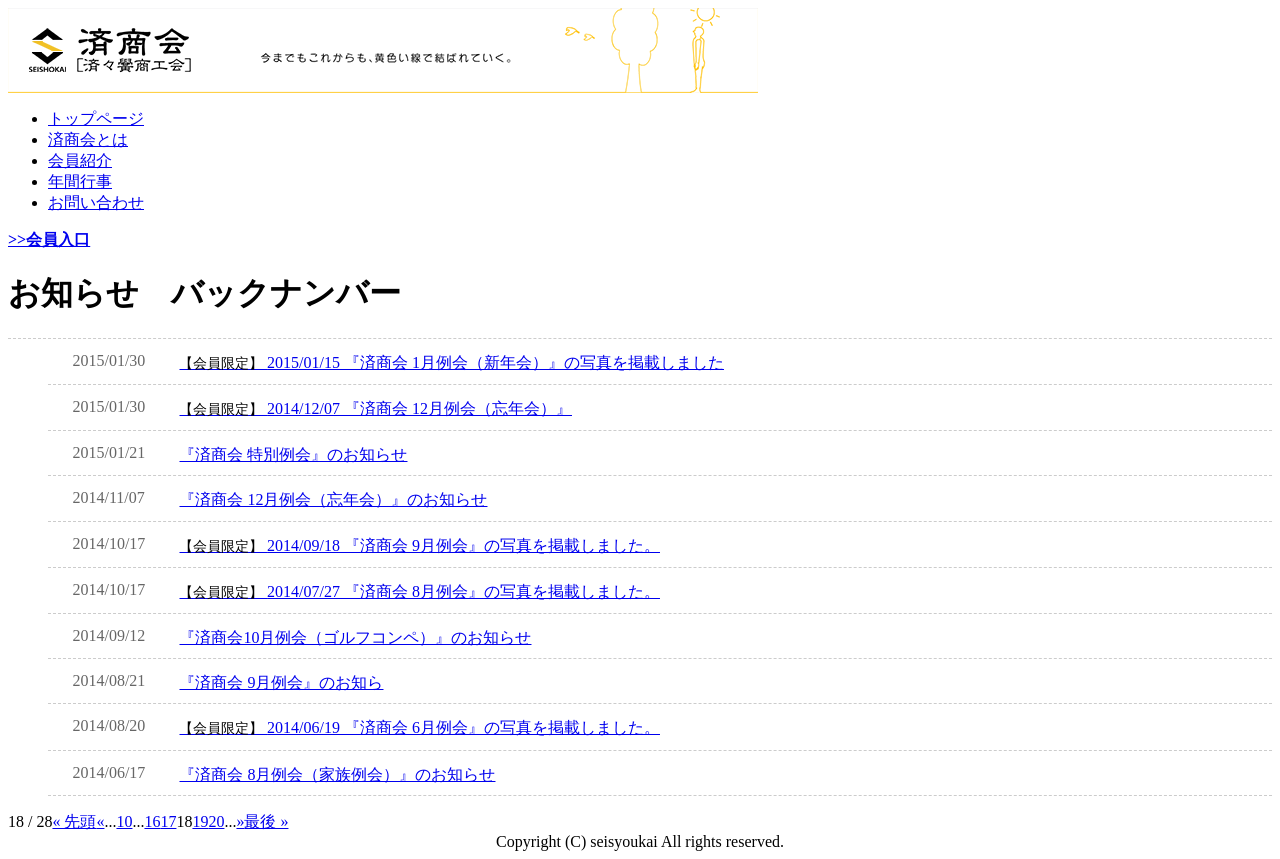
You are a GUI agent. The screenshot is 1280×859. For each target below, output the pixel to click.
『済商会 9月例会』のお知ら (281, 682)
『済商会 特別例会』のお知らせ (293, 454)
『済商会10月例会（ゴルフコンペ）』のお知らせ (355, 637)
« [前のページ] (100, 821)
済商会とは (88, 139)
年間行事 (80, 181)
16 (152, 821)
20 (216, 821)
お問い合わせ (96, 202)
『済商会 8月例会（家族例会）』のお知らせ (337, 774)
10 (124, 821)
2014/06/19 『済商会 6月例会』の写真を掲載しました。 (419, 727)
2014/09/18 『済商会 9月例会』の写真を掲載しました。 (419, 545)
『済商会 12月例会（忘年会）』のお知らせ (333, 499)
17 (168, 821)
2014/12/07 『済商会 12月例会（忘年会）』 (375, 408)
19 (200, 821)
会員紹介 (80, 160)
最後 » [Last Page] (266, 821)
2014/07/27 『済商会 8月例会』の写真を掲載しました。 (419, 591)
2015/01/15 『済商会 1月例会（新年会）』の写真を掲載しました (451, 362)
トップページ (96, 118)
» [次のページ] (240, 821)
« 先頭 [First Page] (74, 821)
